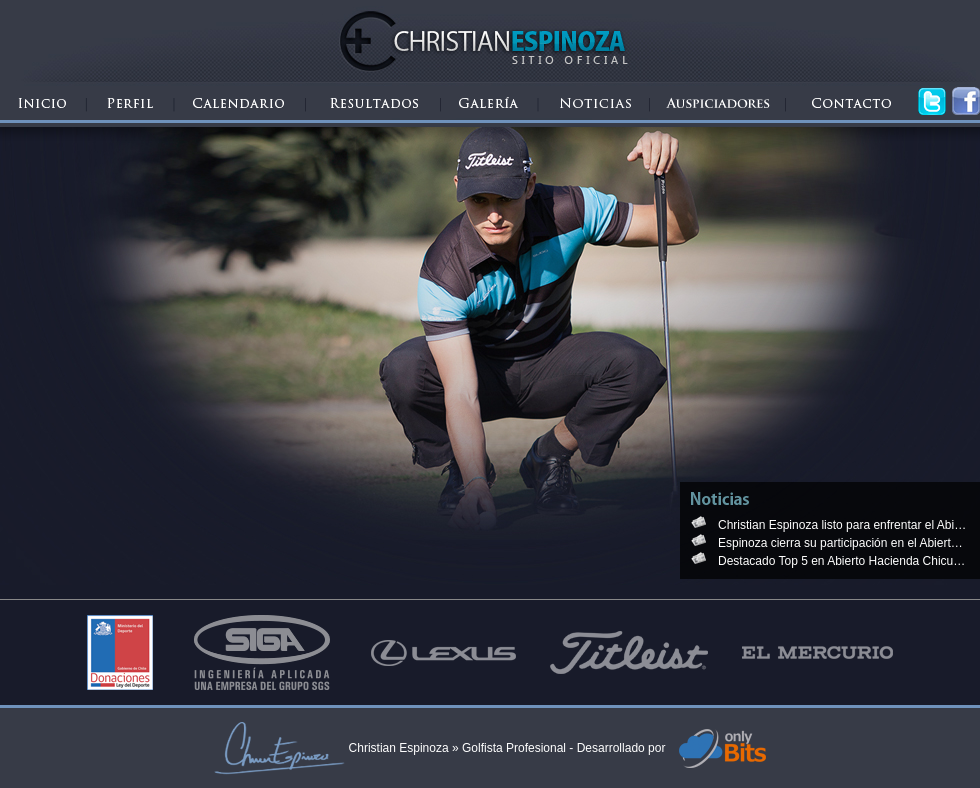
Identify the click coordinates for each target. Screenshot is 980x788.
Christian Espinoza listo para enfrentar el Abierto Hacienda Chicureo (843, 525)
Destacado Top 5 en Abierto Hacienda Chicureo (843, 561)
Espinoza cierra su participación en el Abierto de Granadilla (843, 543)
